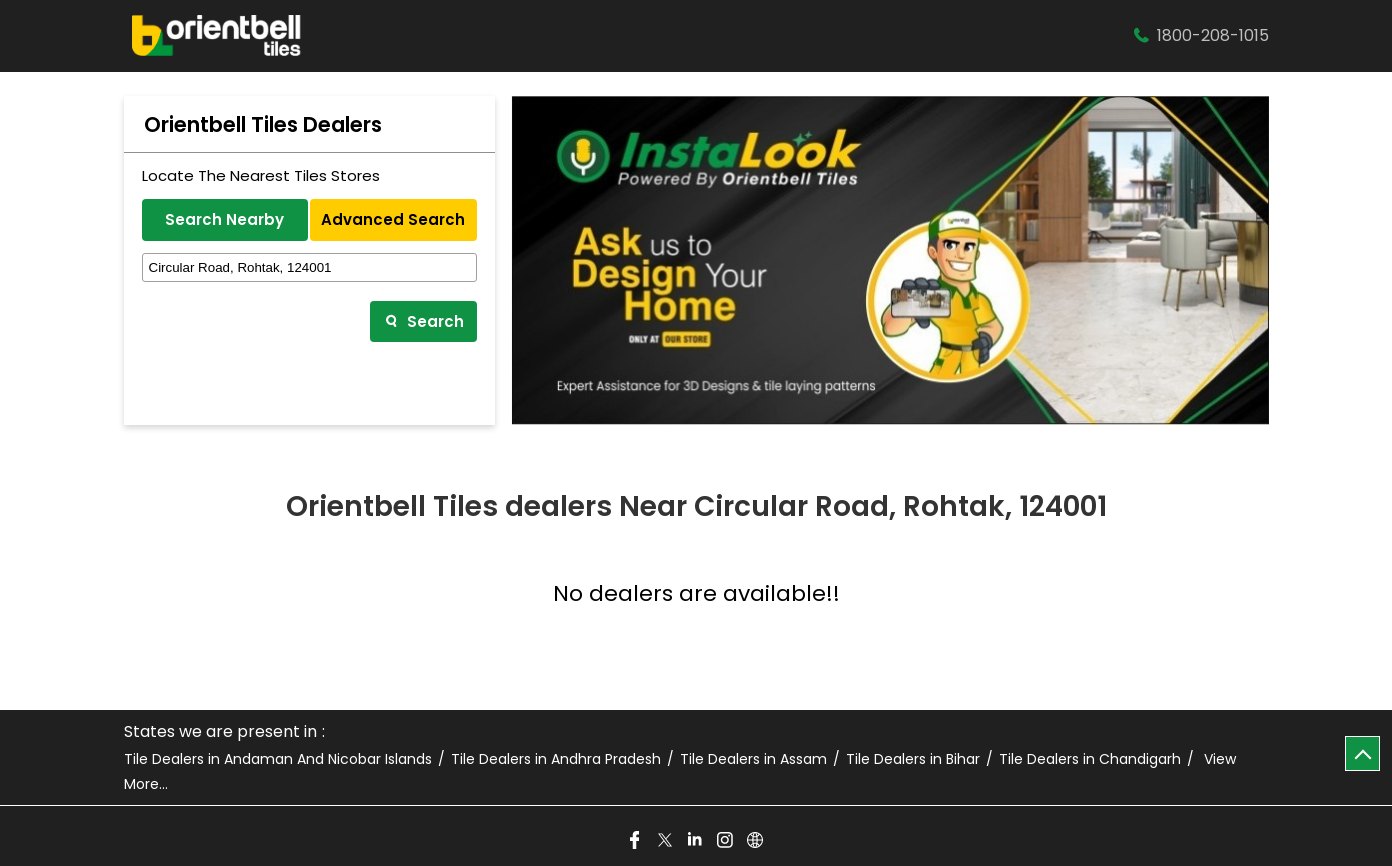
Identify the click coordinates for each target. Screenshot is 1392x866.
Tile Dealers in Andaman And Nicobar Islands (278, 759)
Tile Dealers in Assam (753, 759)
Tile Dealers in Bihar (913, 759)
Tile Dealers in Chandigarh (1090, 759)
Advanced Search (393, 219)
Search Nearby (224, 219)
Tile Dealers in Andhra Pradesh (556, 759)
